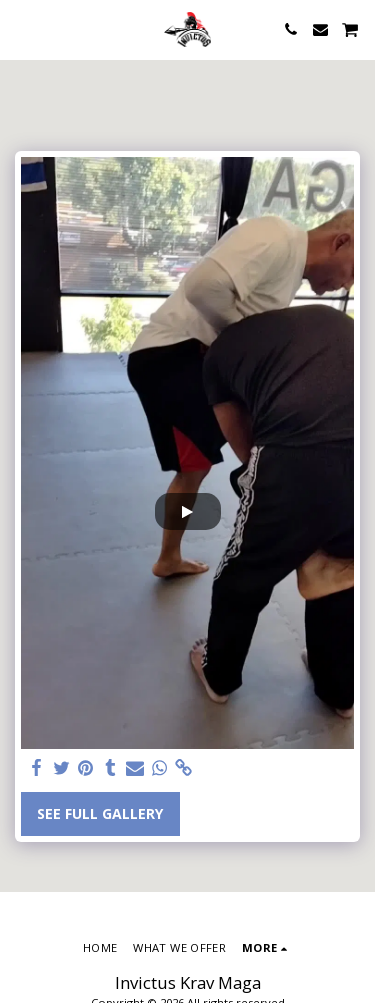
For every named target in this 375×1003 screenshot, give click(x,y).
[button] (22, 28)
